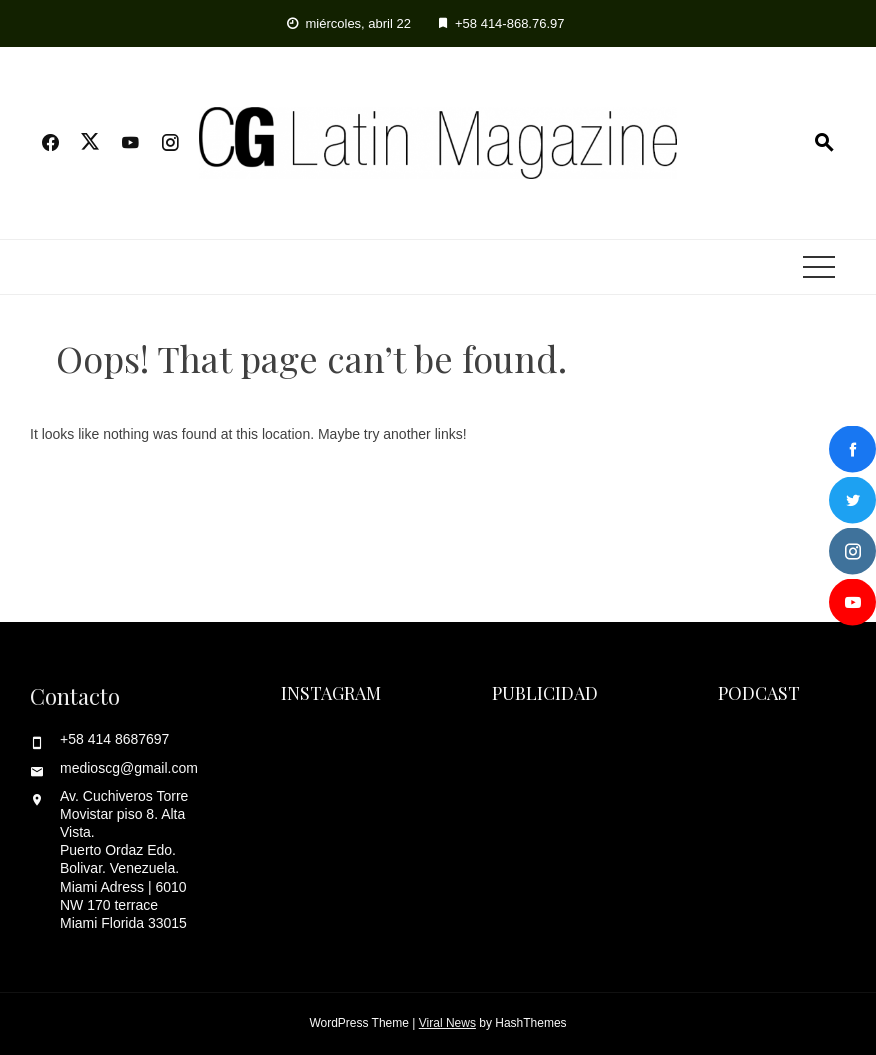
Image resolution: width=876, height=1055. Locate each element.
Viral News (447, 1023)
